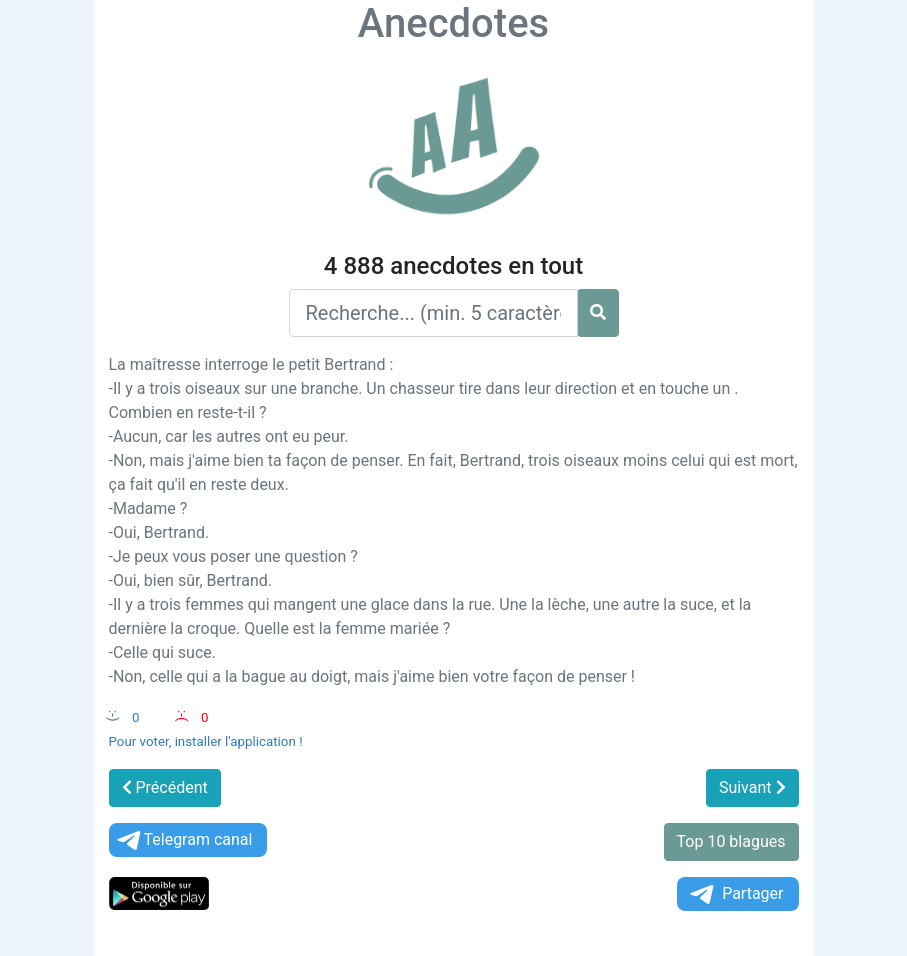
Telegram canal (183, 840)
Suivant (752, 787)
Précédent (165, 787)
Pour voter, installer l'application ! (206, 741)
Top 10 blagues (731, 841)
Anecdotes (453, 23)
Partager (735, 894)
